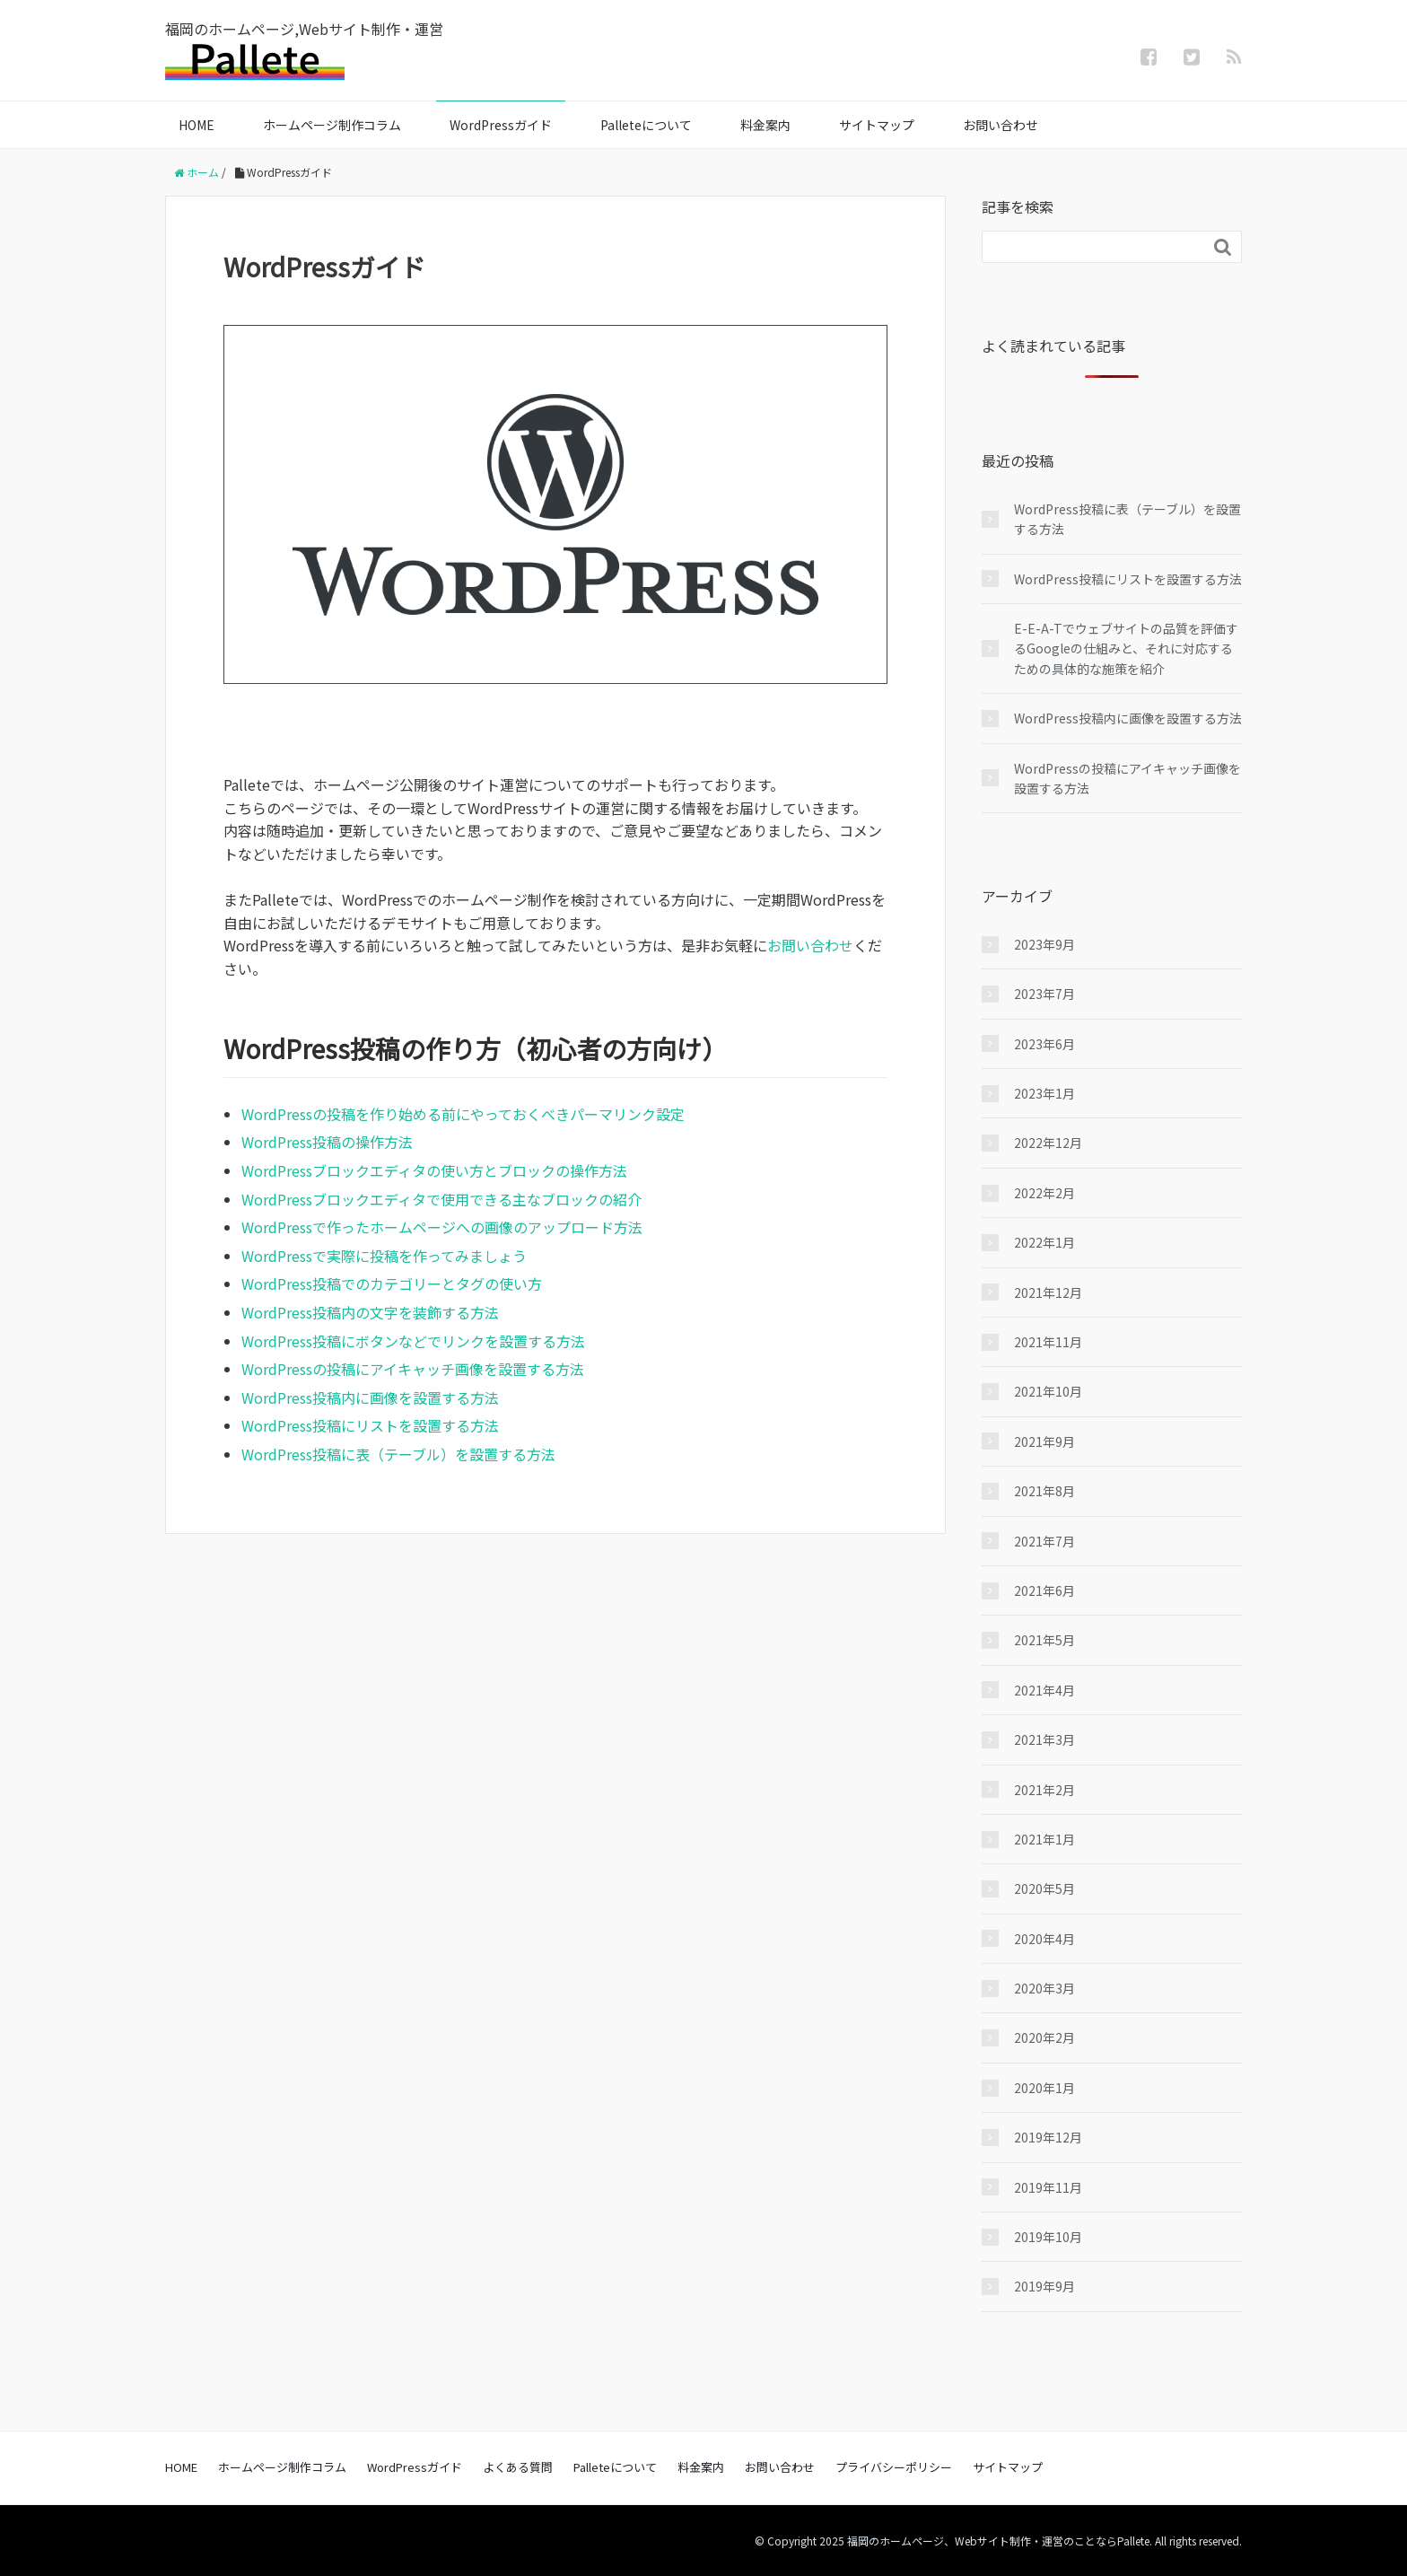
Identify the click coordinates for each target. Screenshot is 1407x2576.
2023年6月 (1044, 1044)
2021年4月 (1044, 1690)
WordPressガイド (501, 125)
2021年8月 (1044, 1491)
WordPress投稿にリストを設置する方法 (370, 1425)
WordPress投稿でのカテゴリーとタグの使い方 (391, 1283)
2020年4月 (1044, 1939)
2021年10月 (1048, 1391)
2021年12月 (1048, 1292)
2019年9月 (1044, 2286)
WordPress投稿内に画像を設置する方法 (370, 1397)
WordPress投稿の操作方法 (327, 1141)
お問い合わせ (1000, 125)
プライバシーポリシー (893, 2466)
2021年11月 (1048, 1342)
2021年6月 (1044, 1590)
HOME (196, 125)
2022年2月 (1044, 1193)
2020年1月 (1044, 2088)
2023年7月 (1044, 994)
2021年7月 (1044, 1541)
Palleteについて (646, 125)
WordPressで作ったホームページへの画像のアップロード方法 (441, 1227)
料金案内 (765, 125)
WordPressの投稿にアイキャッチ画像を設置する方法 (412, 1369)
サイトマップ (876, 125)
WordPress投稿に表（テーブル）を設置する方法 (398, 1454)
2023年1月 (1044, 1093)
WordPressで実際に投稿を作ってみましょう (384, 1255)
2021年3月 (1044, 1739)
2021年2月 (1044, 1790)
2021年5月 (1044, 1640)
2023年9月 (1044, 944)
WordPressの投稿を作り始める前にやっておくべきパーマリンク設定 (463, 1114)
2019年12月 (1048, 2137)
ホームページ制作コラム (332, 125)
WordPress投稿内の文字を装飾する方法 (370, 1312)
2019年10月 (1048, 2237)
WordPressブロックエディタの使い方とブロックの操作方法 (434, 1170)
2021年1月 (1044, 1839)
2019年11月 (1048, 2187)
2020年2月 (1044, 2037)
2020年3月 (1044, 1988)
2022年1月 (1044, 1242)
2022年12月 (1048, 1143)
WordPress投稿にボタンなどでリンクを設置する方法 (413, 1341)
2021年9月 (1044, 1441)
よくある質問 (518, 2466)
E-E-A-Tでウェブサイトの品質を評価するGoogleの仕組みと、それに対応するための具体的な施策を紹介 (1126, 648)
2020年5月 (1044, 1888)
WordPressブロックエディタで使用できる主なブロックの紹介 (441, 1199)
